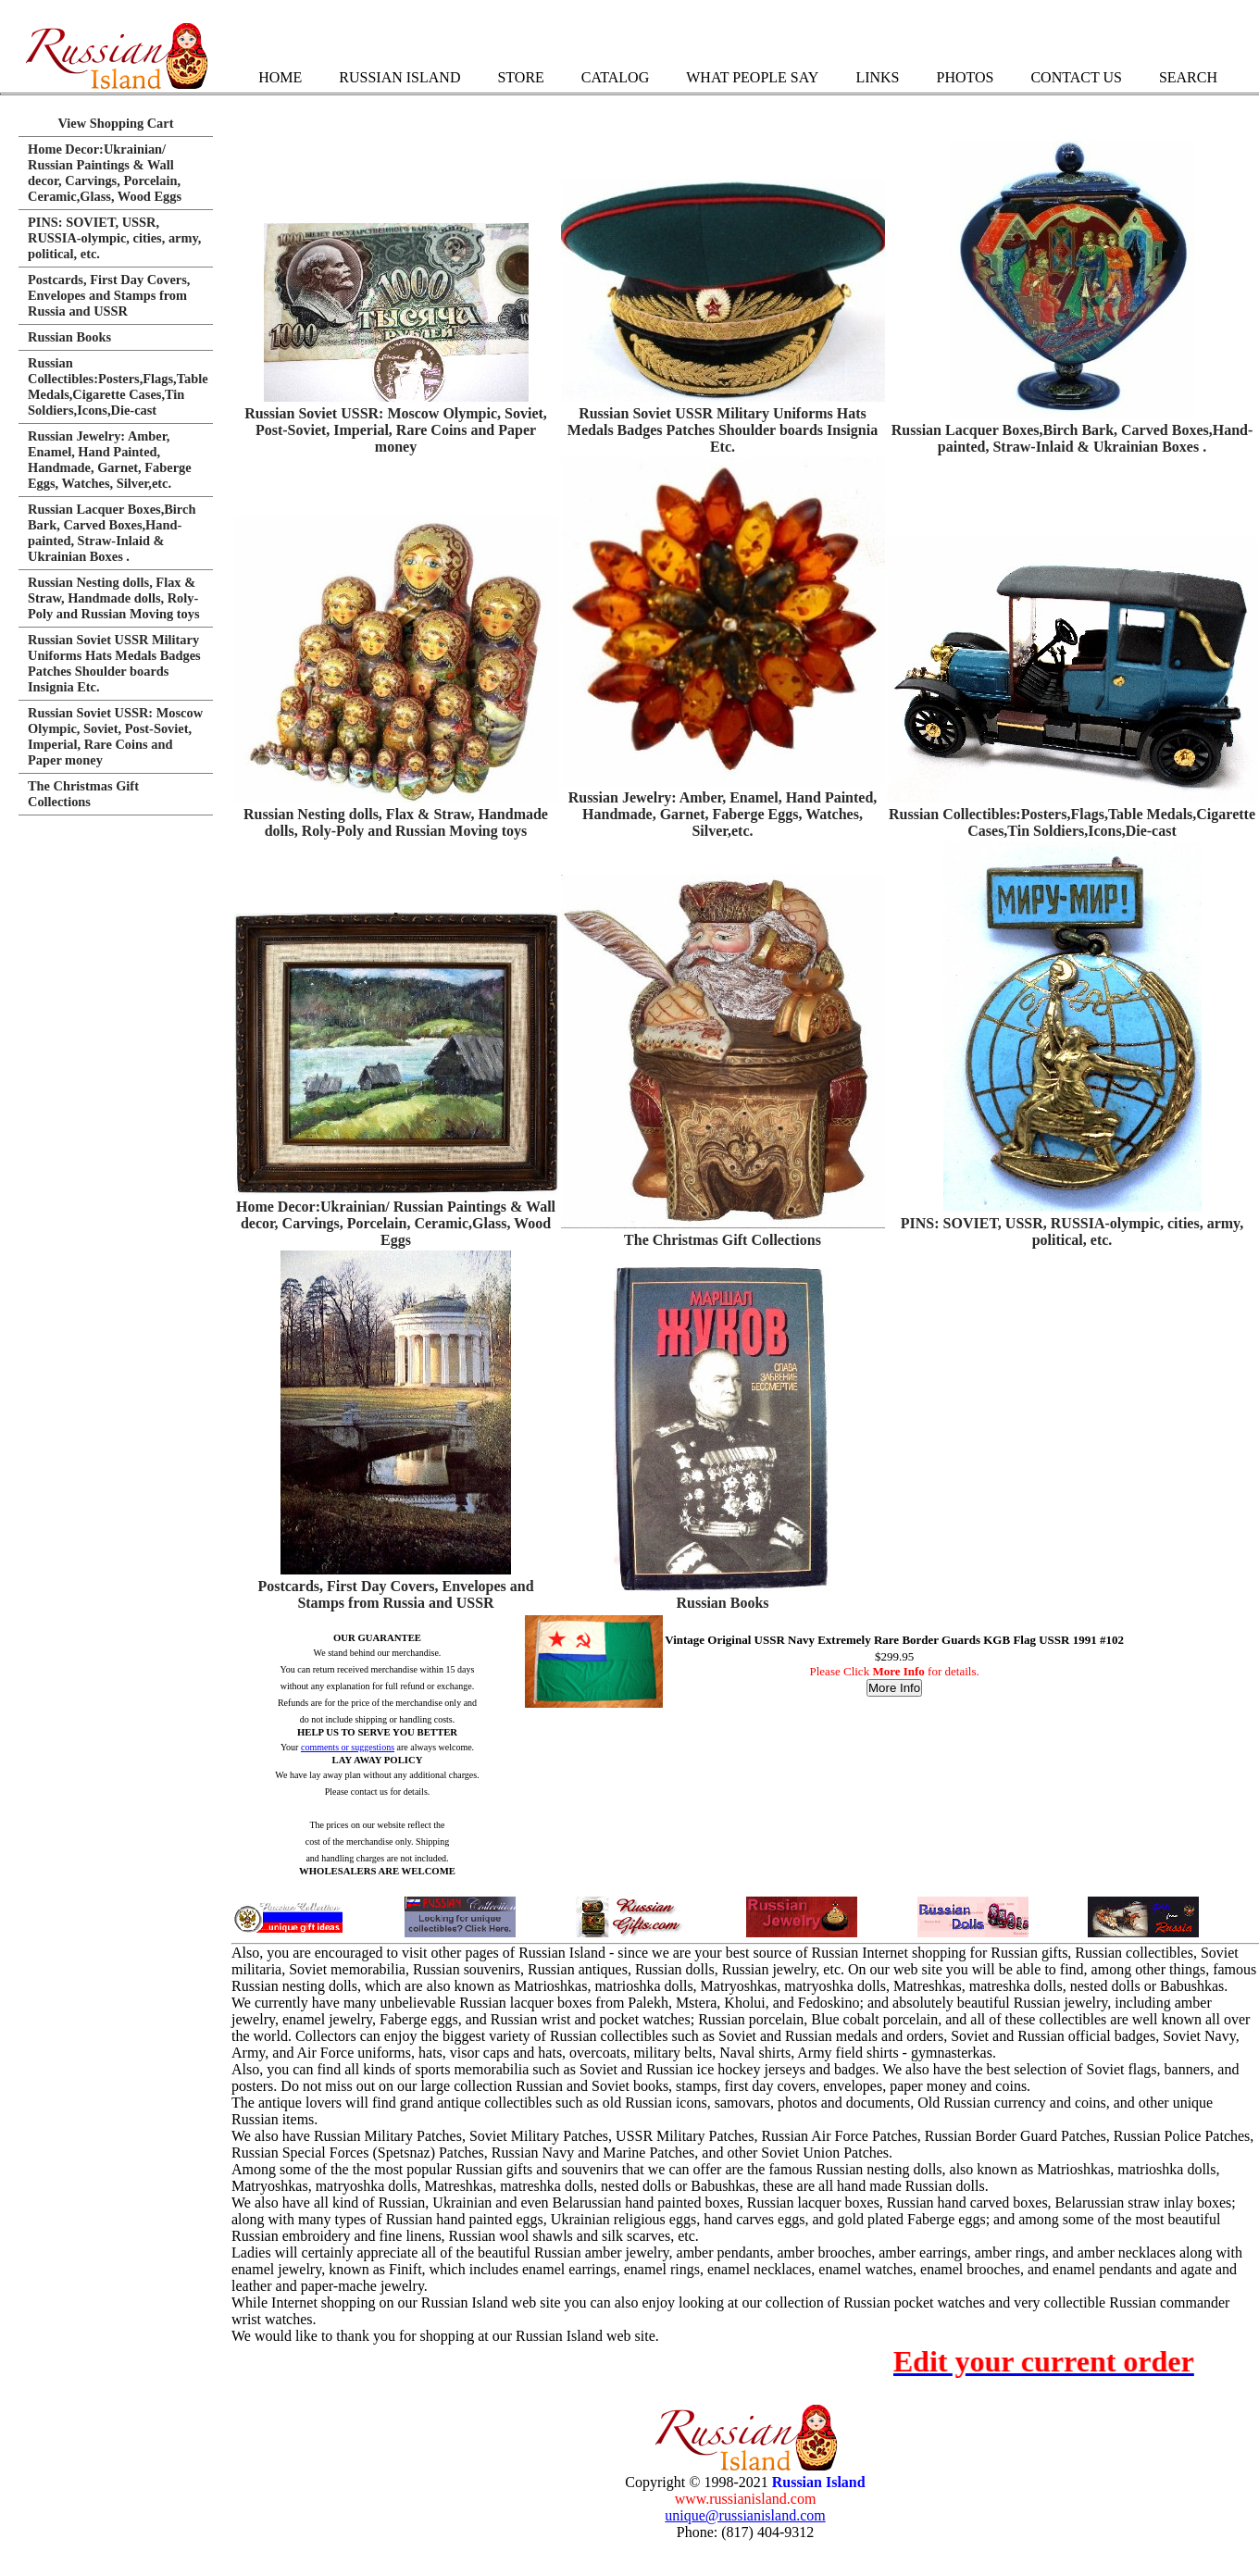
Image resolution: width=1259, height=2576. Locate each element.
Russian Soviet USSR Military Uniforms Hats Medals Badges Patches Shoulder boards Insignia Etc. (722, 429)
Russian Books (722, 1603)
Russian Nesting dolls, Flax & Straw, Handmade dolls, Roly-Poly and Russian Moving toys (395, 822)
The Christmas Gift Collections (722, 1240)
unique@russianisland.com (745, 2515)
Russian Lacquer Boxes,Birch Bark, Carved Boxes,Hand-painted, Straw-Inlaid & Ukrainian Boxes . (1072, 438)
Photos (964, 77)
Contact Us (1075, 77)
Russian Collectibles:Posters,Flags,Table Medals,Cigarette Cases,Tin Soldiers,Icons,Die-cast (1072, 822)
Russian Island (399, 77)
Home (280, 77)
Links (877, 77)
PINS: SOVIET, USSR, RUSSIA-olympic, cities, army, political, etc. (1072, 1231)
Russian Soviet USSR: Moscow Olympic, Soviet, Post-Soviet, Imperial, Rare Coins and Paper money (395, 429)
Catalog (615, 77)
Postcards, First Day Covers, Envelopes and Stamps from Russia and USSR (395, 1594)
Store (520, 77)
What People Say (752, 77)
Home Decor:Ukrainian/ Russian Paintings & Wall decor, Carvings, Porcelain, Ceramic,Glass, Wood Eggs (395, 1223)
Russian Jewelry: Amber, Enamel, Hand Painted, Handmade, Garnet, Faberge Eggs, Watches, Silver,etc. (723, 814)
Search (1188, 77)
